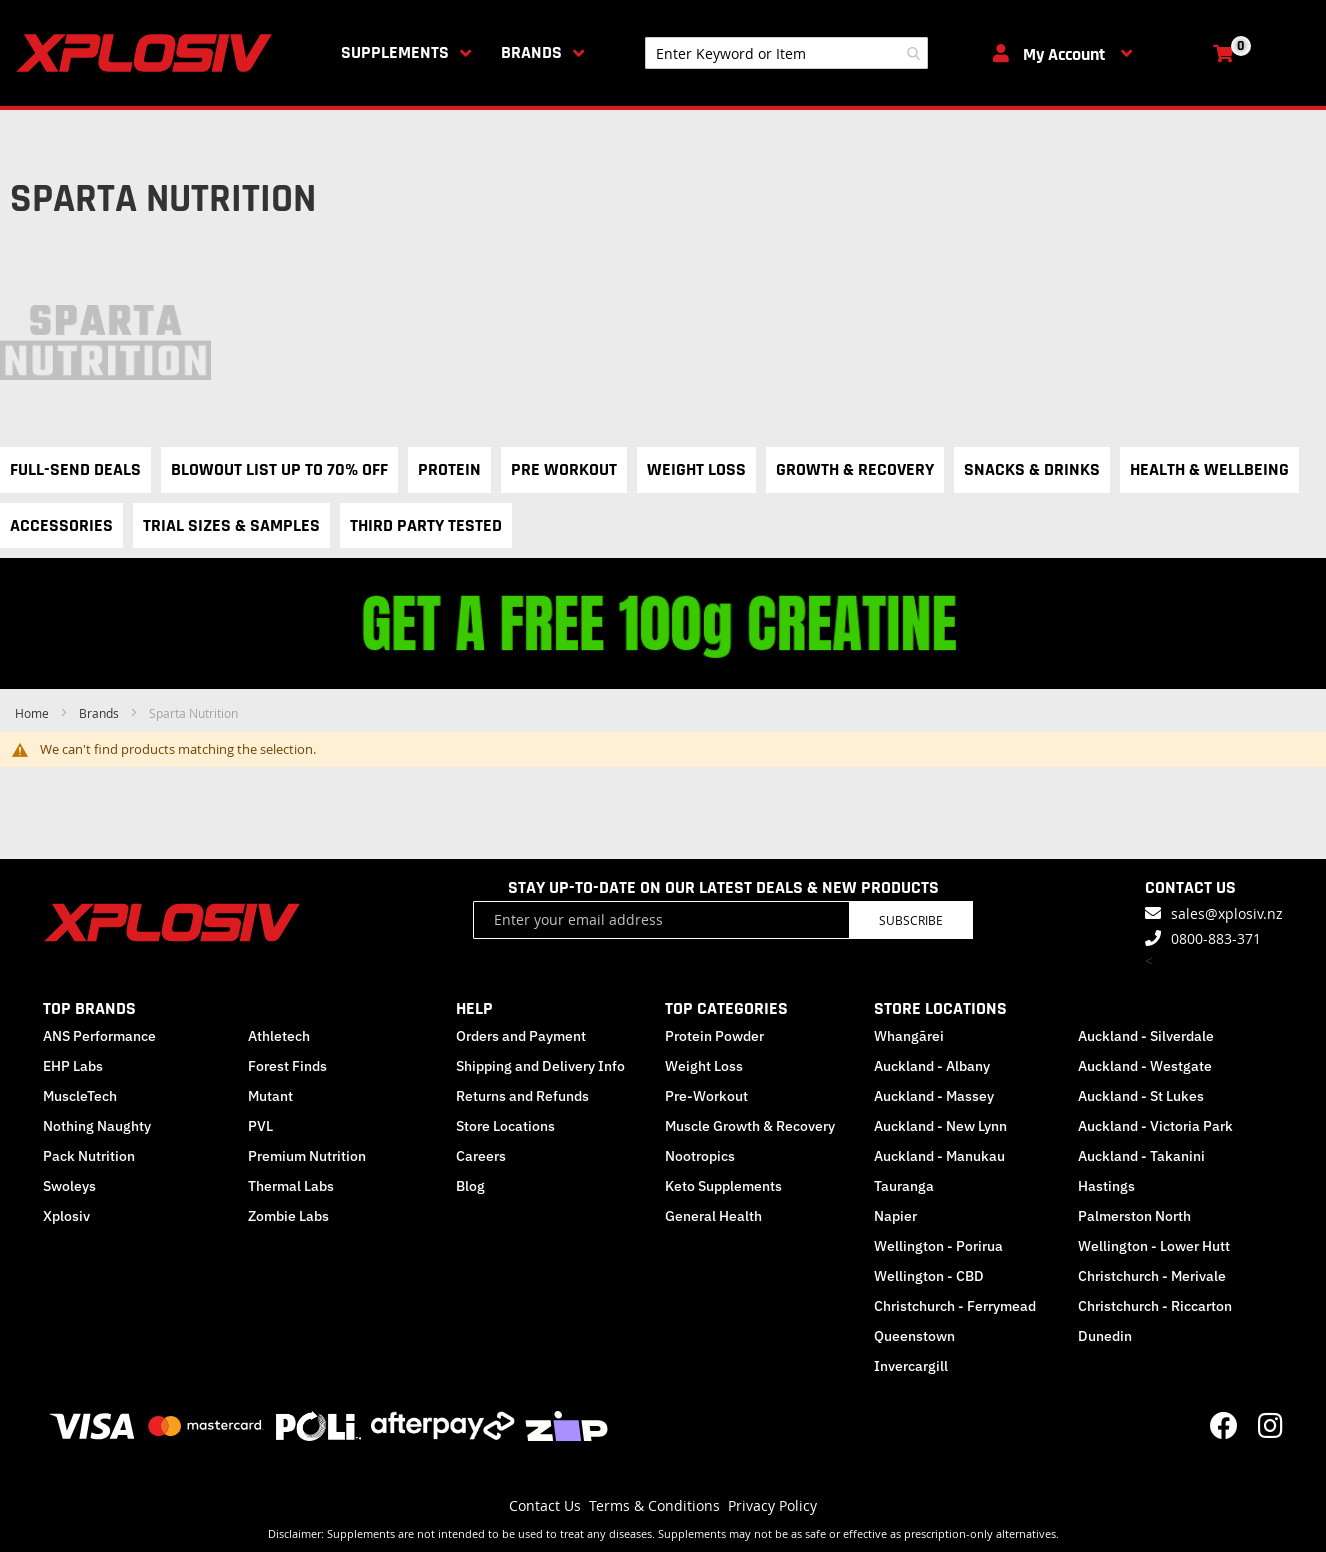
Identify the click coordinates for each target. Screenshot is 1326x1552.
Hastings (1106, 1186)
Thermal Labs (291, 1186)
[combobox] (786, 53)
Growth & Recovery (855, 469)
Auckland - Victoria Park (1155, 1126)
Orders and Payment (521, 1036)
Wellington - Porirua (938, 1246)
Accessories (61, 525)
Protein (449, 469)
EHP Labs (73, 1066)
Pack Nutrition (89, 1156)
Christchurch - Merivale (1152, 1276)
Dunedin (1105, 1336)
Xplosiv (66, 1216)
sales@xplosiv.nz (1227, 913)
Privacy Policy (772, 1505)
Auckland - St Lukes (1141, 1096)
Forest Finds (287, 1066)
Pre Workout (564, 469)
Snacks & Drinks (1032, 469)
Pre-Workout (706, 1096)
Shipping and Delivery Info (540, 1066)
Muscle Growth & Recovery (750, 1126)
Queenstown (914, 1336)
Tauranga (904, 1186)
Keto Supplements (723, 1186)
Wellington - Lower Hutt (1154, 1246)
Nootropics (700, 1156)
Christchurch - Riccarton (1155, 1306)
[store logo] (148, 53)
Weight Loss (696, 469)
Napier (895, 1216)
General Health (713, 1216)
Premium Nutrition (307, 1156)
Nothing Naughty (97, 1126)
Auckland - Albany (932, 1066)
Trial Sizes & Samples (231, 525)
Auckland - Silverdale (1146, 1036)
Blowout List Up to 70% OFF (279, 469)
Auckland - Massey (934, 1096)
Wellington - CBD (929, 1276)
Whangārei (909, 1036)
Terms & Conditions (654, 1505)
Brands (531, 52)
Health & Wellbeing (1209, 469)
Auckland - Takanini (1141, 1156)
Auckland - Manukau (939, 1156)
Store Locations (505, 1126)
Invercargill (911, 1366)
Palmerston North (1134, 1216)
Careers (481, 1156)
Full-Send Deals (75, 469)
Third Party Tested (426, 525)
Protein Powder (714, 1036)
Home (33, 713)
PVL (260, 1126)
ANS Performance (99, 1036)
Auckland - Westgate (1145, 1066)
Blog (470, 1186)
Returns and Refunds (522, 1096)
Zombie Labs (288, 1216)
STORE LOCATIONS (940, 1008)
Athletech (279, 1036)
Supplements (395, 52)
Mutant (270, 1096)
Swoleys (69, 1186)
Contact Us (545, 1505)
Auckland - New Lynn (940, 1126)
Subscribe (911, 920)
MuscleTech (80, 1096)
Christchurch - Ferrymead (955, 1306)
